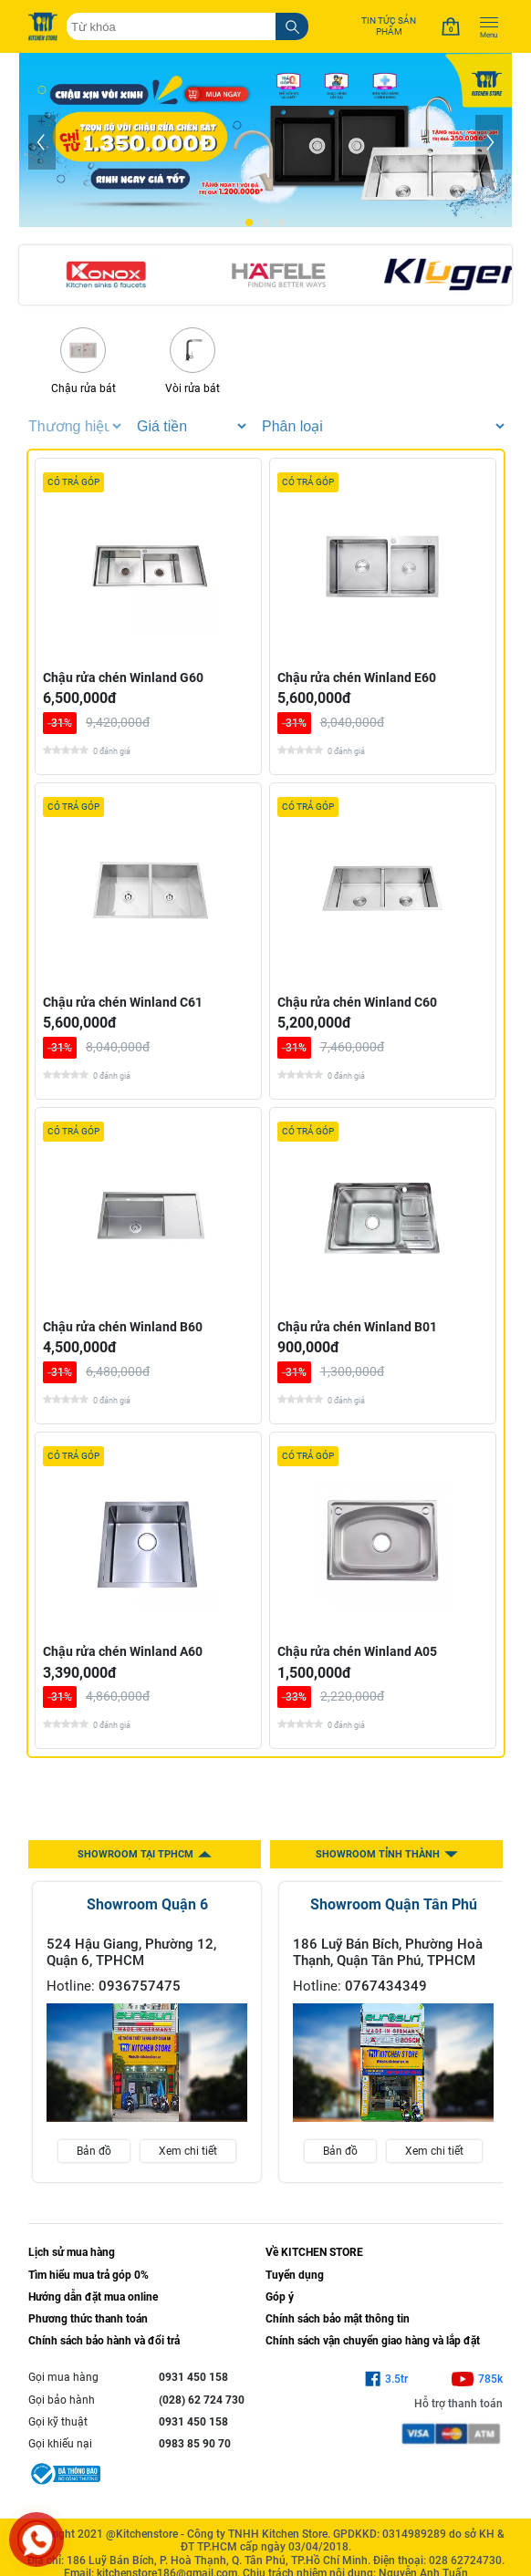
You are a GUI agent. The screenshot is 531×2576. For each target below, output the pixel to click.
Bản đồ (94, 2151)
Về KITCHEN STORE (314, 2252)
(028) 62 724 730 (202, 2400)
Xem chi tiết (188, 2151)
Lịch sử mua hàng (71, 2252)
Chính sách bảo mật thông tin (338, 2318)
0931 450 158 (193, 2377)
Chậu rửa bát (83, 361)
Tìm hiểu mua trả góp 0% (88, 2275)
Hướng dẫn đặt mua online (93, 2297)
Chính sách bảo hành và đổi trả (104, 2340)
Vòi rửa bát (192, 361)
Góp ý (280, 2297)
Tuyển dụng (295, 2275)
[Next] (489, 142)
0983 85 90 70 (195, 2443)
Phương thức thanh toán (88, 2318)
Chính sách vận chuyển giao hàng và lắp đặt (373, 2340)
